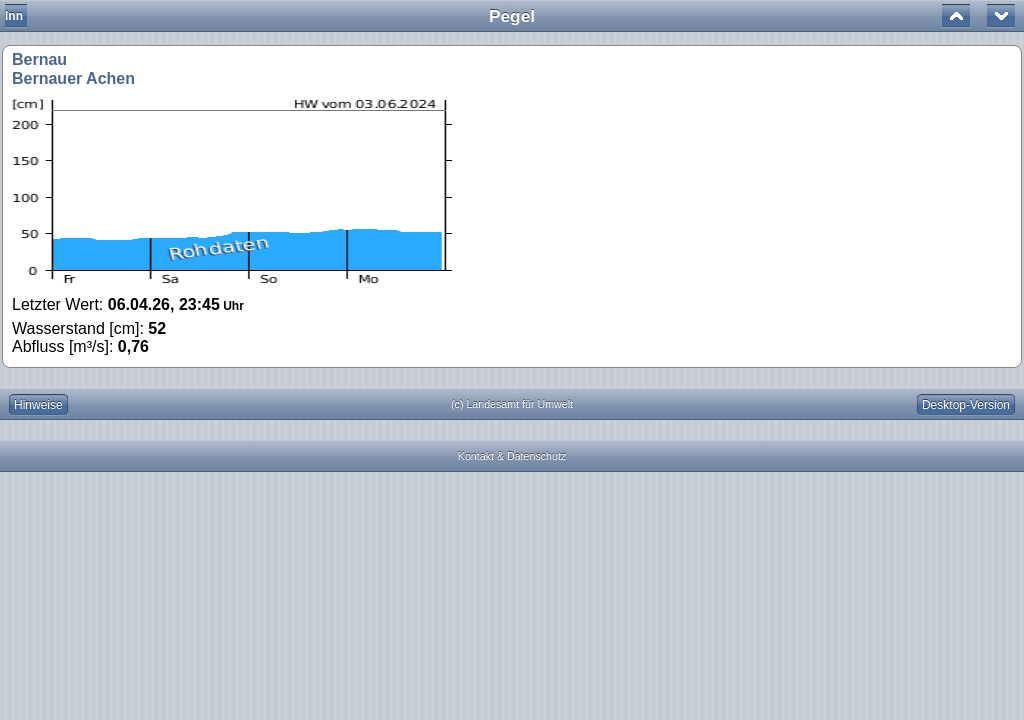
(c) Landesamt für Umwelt (512, 404)
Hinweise (38, 405)
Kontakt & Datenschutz (512, 456)
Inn (14, 16)
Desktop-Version (966, 405)
